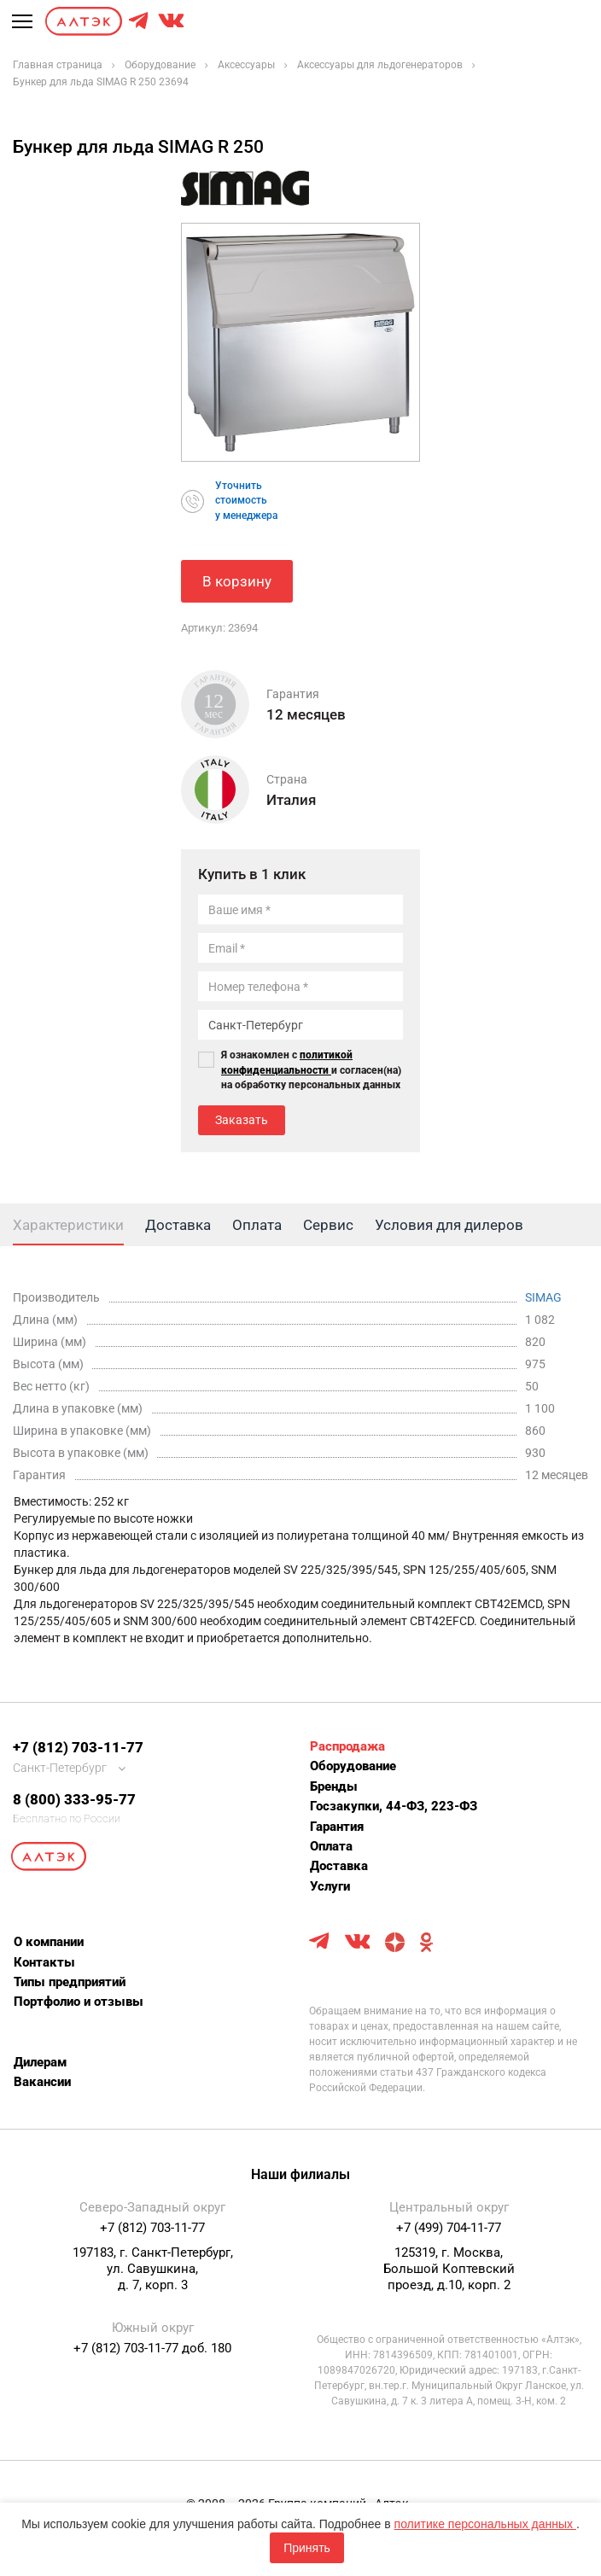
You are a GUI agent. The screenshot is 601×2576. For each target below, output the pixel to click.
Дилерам (40, 2062)
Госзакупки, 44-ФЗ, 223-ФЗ (393, 1806)
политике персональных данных (485, 2524)
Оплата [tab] (257, 1224)
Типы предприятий (69, 1982)
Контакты (44, 1962)
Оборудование (353, 1766)
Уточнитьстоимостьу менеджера (246, 500)
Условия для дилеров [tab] (449, 1224)
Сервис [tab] (328, 1224)
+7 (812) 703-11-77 (78, 1747)
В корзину (236, 581)
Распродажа (347, 1746)
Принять (306, 2548)
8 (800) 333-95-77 (74, 1799)
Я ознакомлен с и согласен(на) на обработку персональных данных (311, 1069)
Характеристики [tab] (68, 1224)
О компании (49, 1941)
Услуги (330, 1886)
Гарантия (337, 1826)
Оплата (331, 1846)
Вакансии (42, 2081)
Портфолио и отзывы (78, 2001)
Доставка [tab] (178, 1224)
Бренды (334, 1786)
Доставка (339, 1866)
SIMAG (543, 1297)
